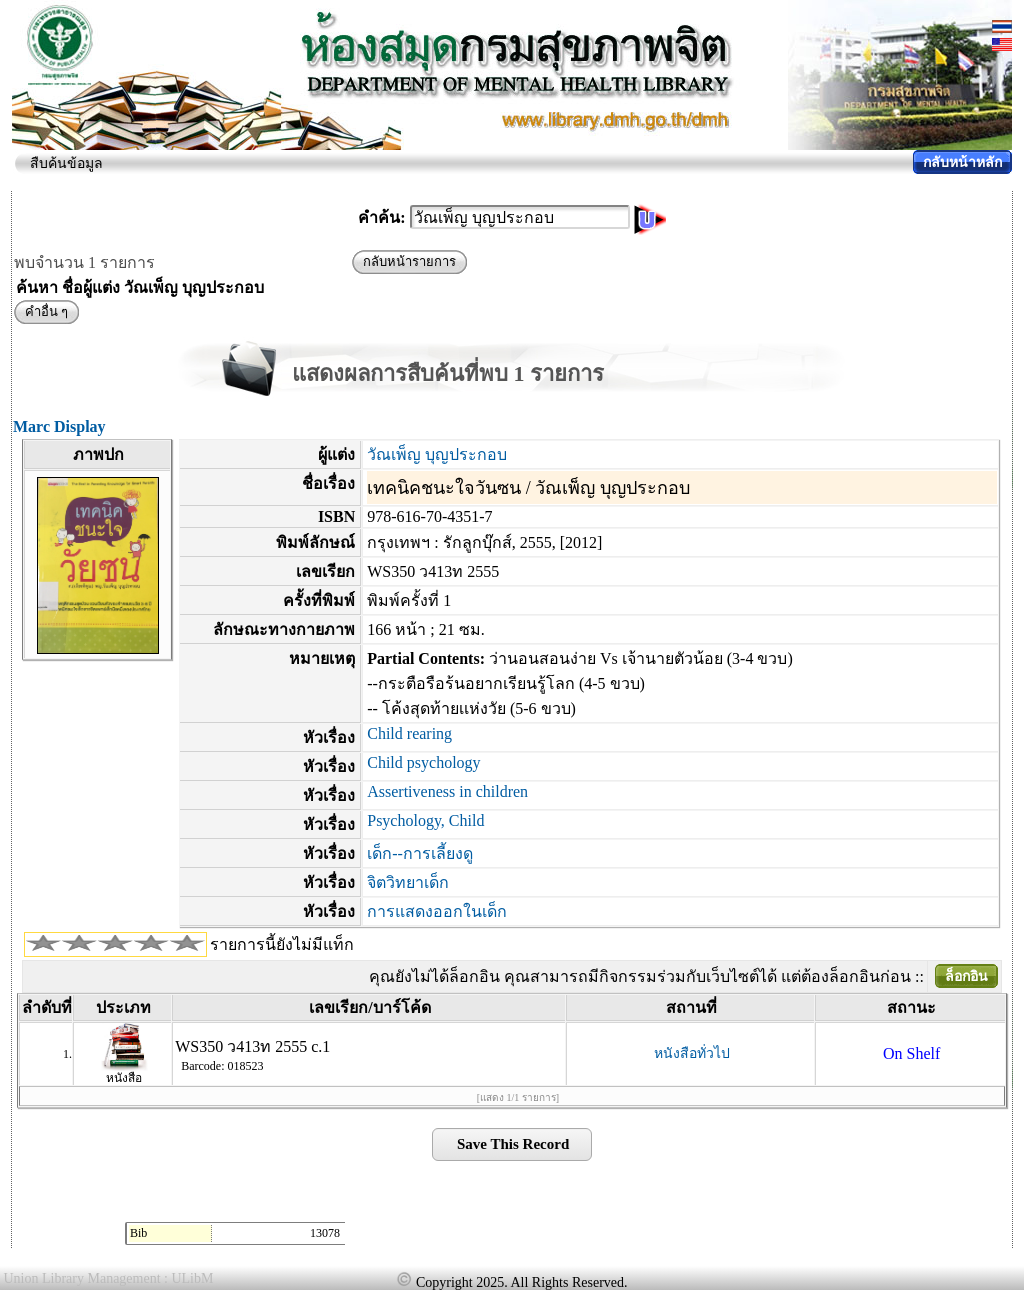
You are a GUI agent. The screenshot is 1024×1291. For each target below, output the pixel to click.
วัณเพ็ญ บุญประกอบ (437, 454)
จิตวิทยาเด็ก (408, 882)
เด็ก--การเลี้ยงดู (420, 853)
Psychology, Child (425, 820)
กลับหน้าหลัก (962, 162)
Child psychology (423, 762)
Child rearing (409, 733)
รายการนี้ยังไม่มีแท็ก (282, 944)
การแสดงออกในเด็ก (437, 911)
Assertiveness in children (447, 791)
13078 (325, 1233)
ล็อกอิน (966, 976)
